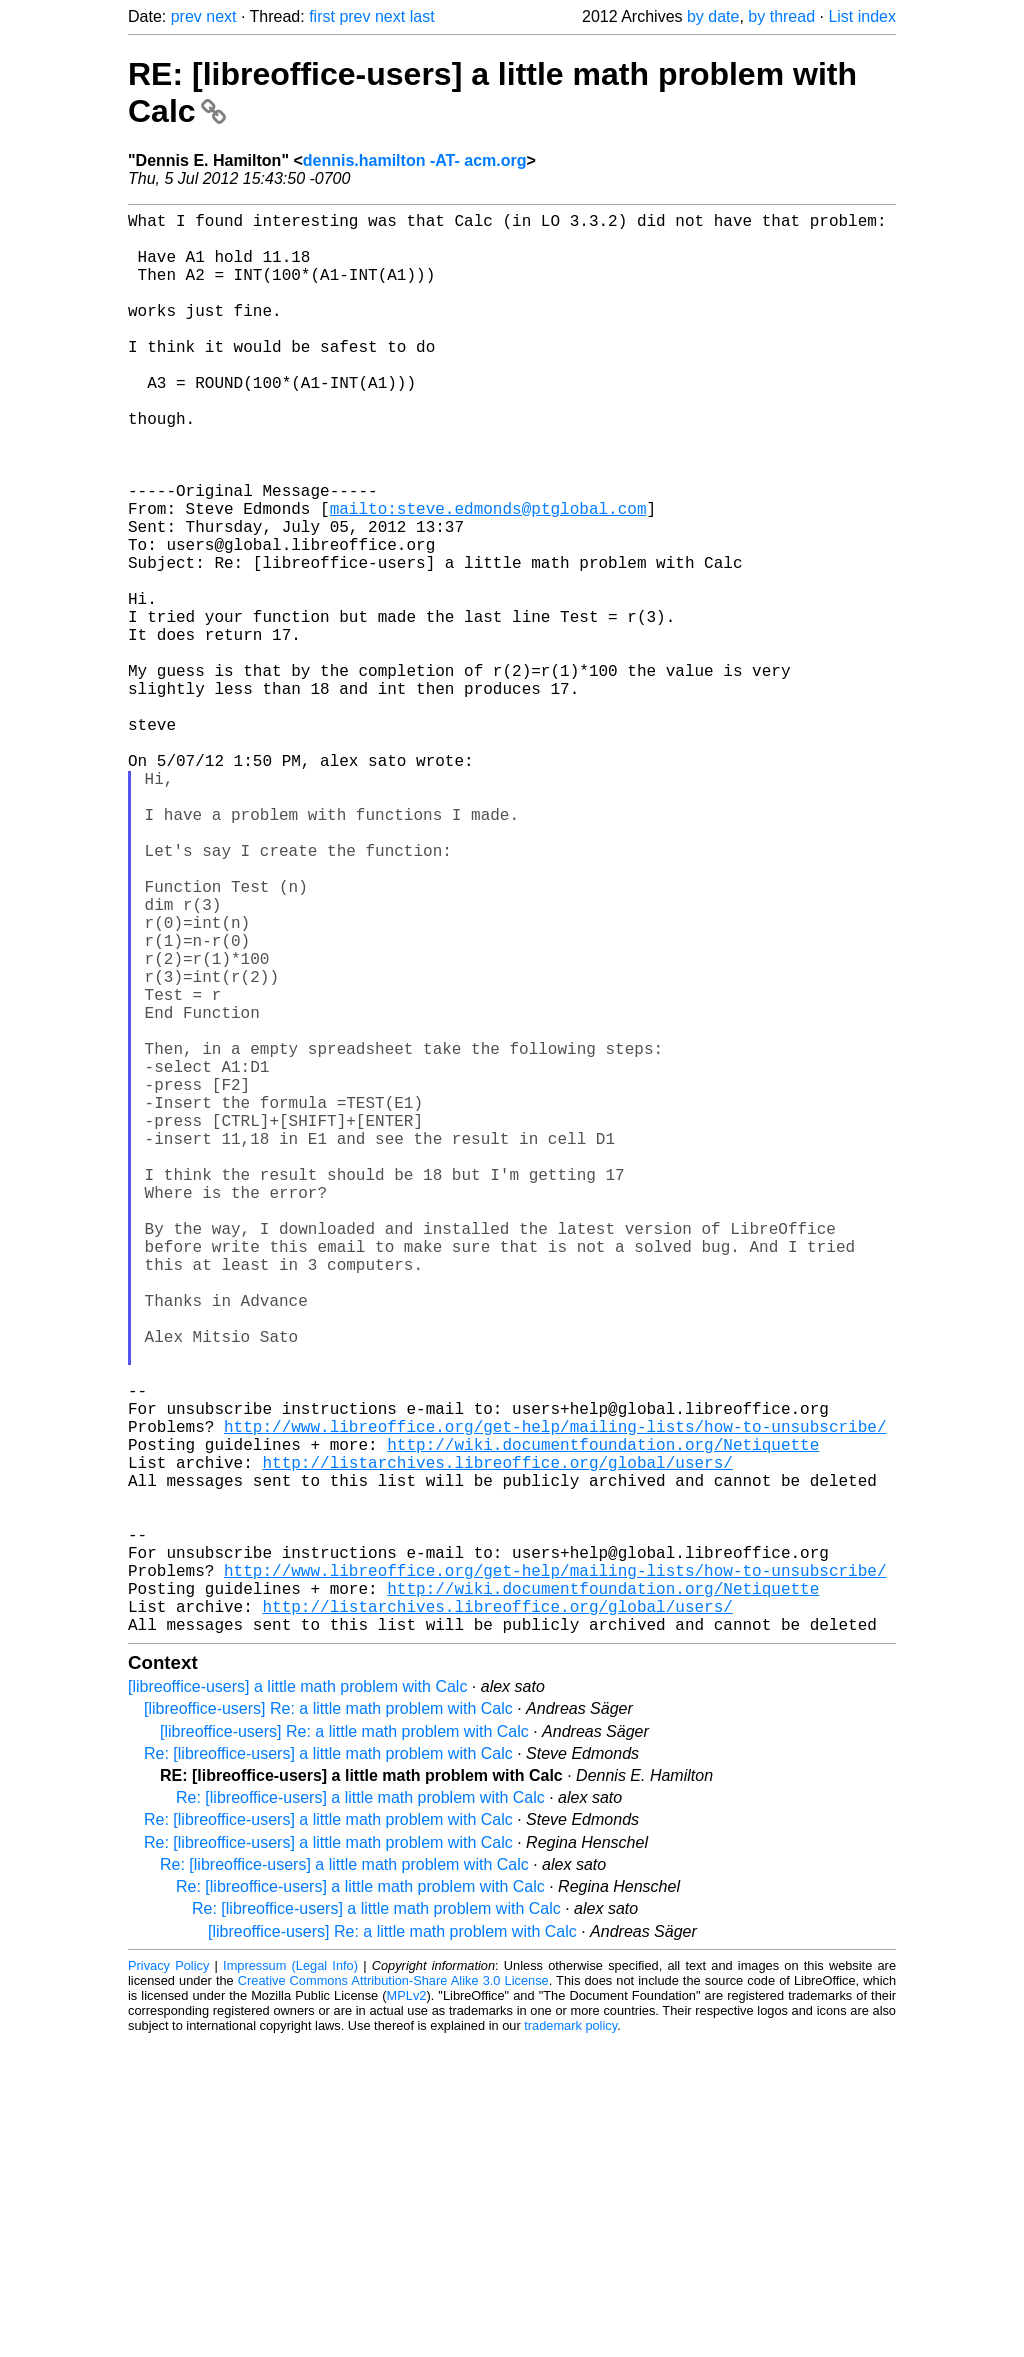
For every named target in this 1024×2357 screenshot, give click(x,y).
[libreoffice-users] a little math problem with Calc (297, 2002)
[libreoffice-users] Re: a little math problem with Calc (328, 2024)
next (221, 16)
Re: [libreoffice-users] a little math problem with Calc (328, 2069)
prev (186, 16)
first (322, 16)
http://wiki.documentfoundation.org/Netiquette (603, 1720)
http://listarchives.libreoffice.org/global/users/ (497, 1742)
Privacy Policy (168, 2281)
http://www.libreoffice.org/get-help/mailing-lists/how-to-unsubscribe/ (555, 1698)
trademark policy (570, 2341)
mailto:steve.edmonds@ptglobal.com (488, 576)
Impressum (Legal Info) (290, 2281)
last (422, 16)
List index (862, 16)
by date (713, 16)
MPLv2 (407, 2311)
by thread (781, 16)
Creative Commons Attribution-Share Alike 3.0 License (393, 2296)
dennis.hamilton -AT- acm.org (415, 160)
